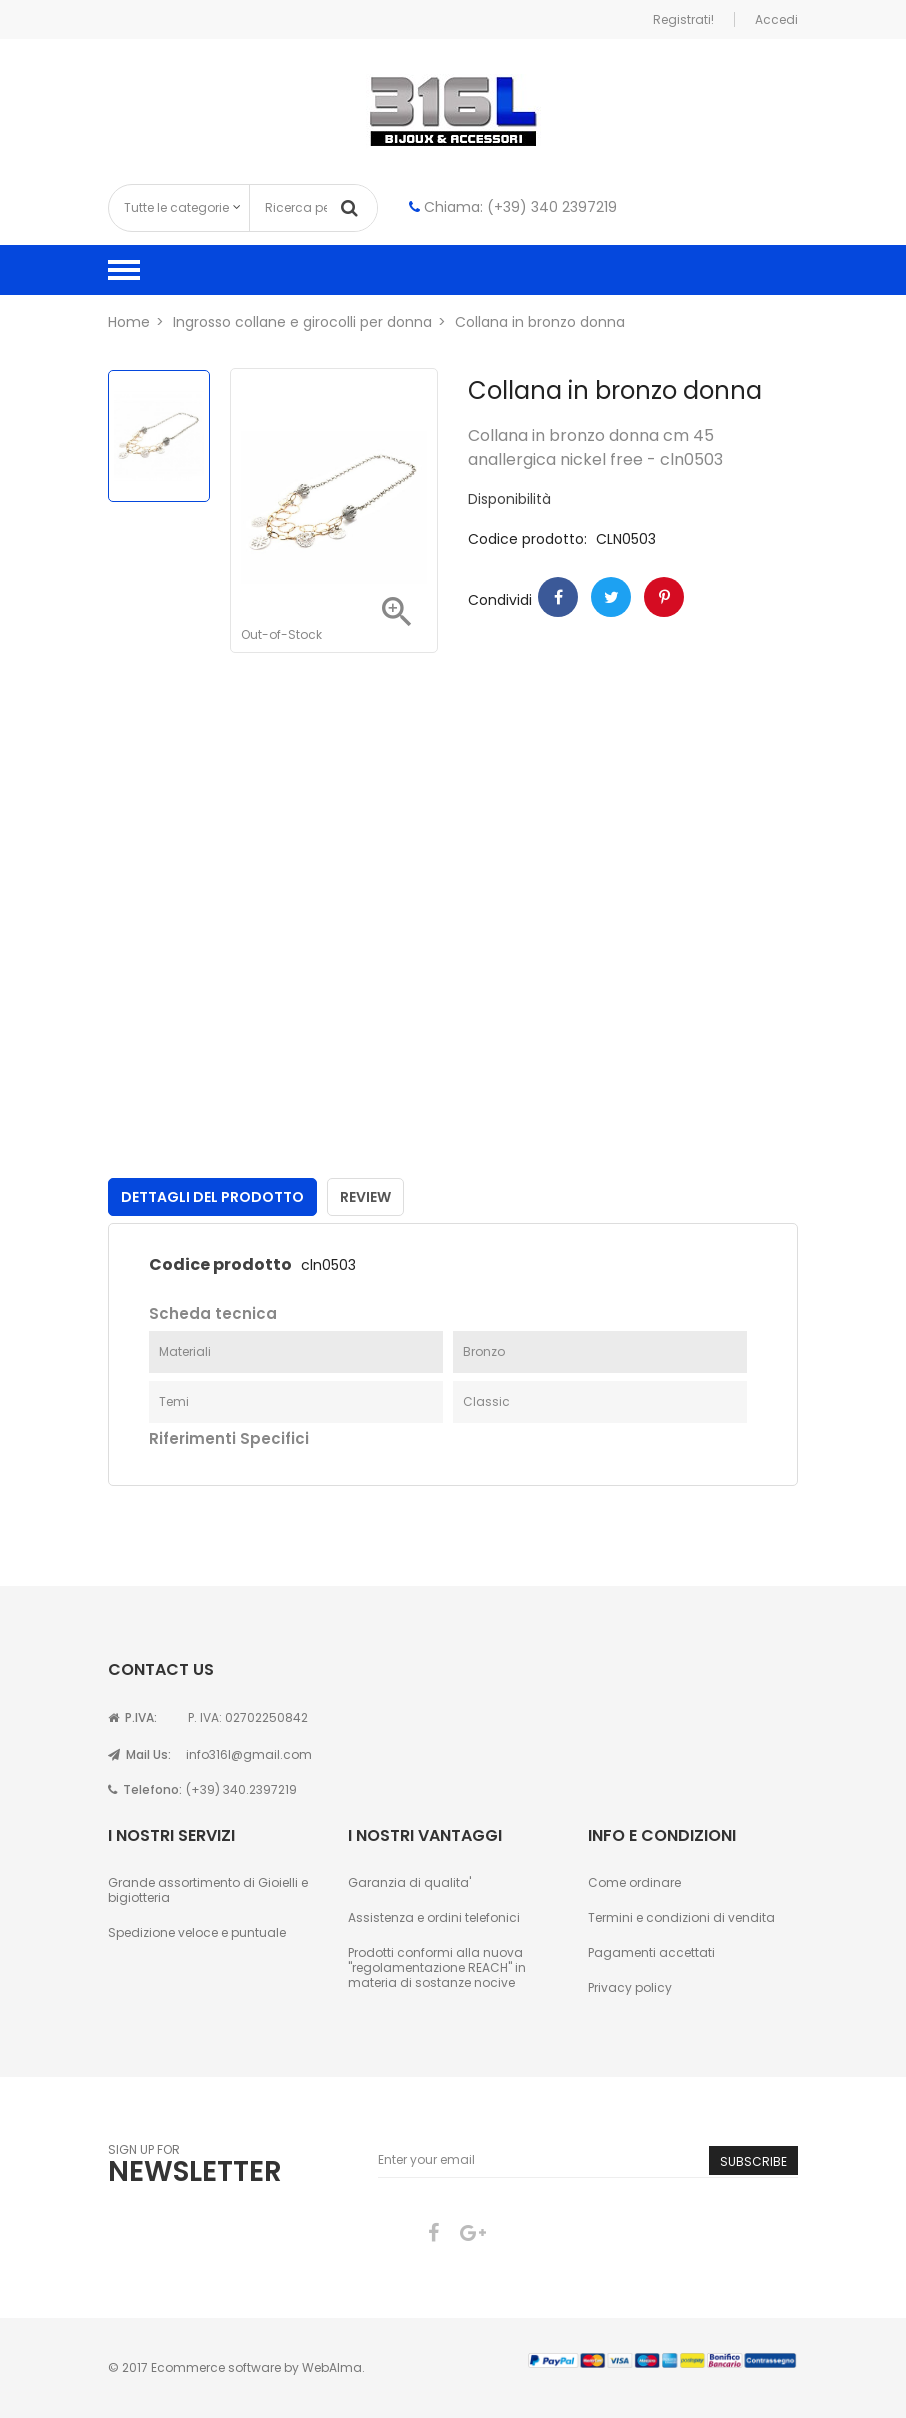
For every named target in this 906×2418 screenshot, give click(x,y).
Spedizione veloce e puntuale (197, 1932)
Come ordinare (634, 1882)
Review (365, 1197)
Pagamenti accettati (651, 1952)
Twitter (611, 597)
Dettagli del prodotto (212, 1197)
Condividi (558, 597)
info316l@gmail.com (249, 1754)
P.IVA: (132, 1717)
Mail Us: (139, 1754)
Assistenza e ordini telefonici (434, 1917)
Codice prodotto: (527, 539)
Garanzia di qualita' (409, 1882)
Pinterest (664, 597)
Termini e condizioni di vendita (681, 1917)
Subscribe (753, 2161)
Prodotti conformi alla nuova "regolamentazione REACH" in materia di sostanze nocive (437, 1967)
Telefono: (145, 1789)
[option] (159, 436)
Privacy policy (630, 1987)
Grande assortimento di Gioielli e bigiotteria (208, 1890)
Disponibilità (509, 499)
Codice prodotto (220, 1265)
